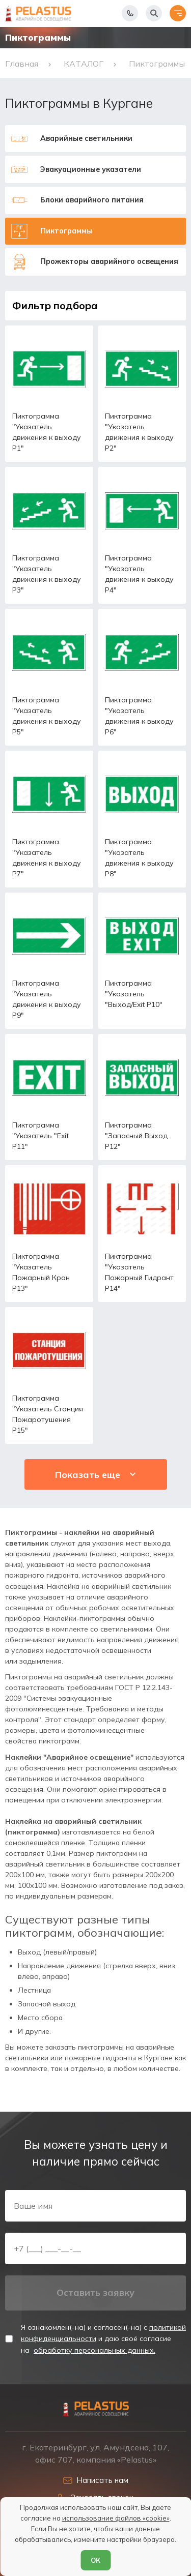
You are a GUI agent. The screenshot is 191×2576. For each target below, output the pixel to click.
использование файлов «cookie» (116, 2518)
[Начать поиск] (154, 13)
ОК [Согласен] (95, 2560)
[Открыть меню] (178, 13)
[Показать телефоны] (130, 13)
